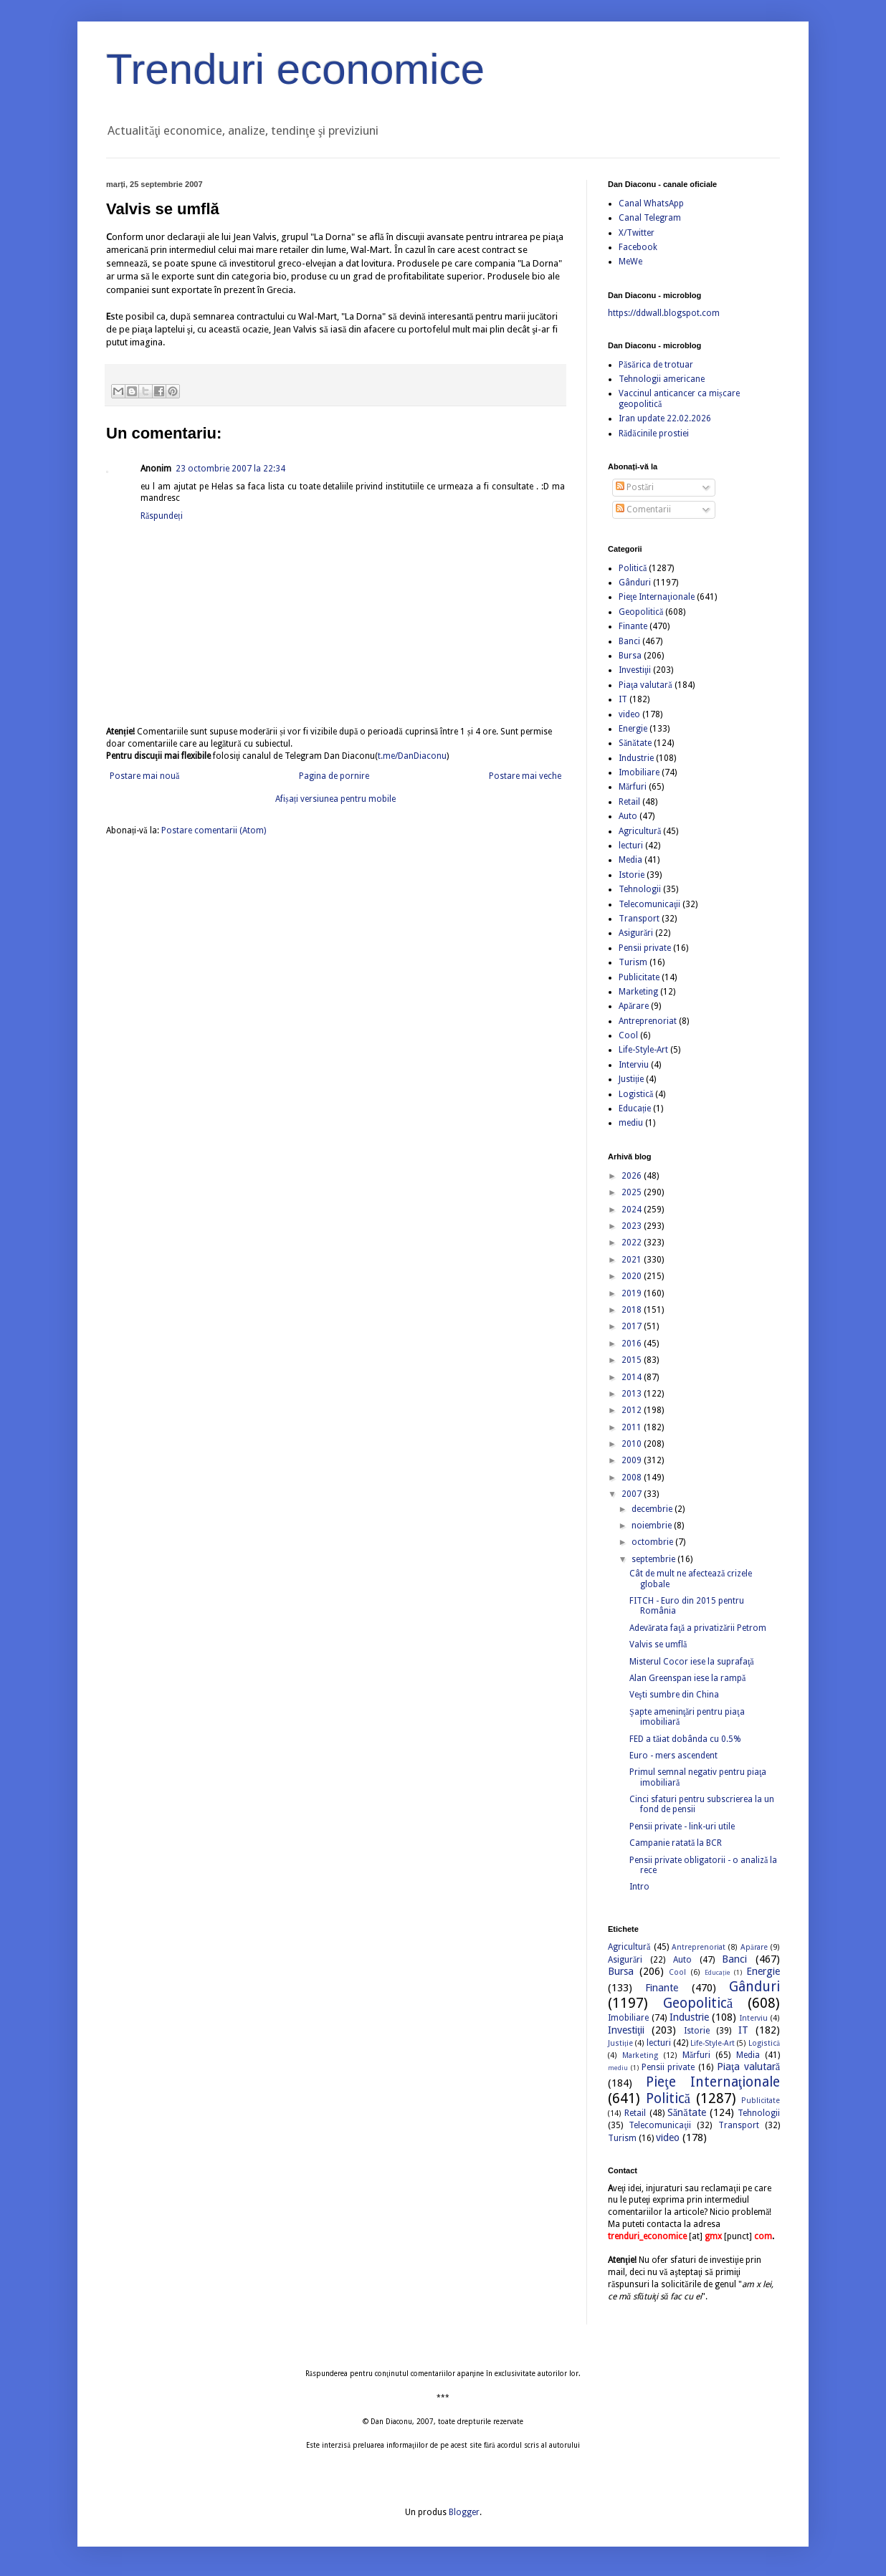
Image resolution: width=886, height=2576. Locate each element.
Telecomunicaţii (649, 904)
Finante (633, 626)
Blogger (464, 2512)
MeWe (630, 262)
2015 (632, 1360)
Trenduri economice (295, 69)
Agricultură (640, 831)
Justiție (631, 1079)
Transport (639, 919)
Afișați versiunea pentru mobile (335, 799)
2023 (632, 1226)
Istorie (631, 875)
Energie (633, 729)
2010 (632, 1444)
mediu (631, 1123)
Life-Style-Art (643, 1050)
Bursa (630, 656)
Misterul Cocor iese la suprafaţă (691, 1662)
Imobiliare (639, 772)
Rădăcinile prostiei (654, 433)
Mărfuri (633, 787)
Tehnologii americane (662, 379)
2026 (632, 1176)
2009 (632, 1460)
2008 (632, 1478)
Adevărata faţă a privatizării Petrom (697, 1628)
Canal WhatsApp (651, 203)
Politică (633, 568)
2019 (632, 1293)
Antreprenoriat (648, 1021)
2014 (632, 1377)
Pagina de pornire (334, 776)
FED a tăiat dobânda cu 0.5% (685, 1739)
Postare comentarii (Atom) (213, 830)
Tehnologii (640, 889)
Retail (629, 802)
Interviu (634, 1065)
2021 (632, 1260)
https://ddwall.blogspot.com (664, 313)
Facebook (638, 247)
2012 (632, 1410)
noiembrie (653, 1526)
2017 (632, 1326)
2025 (632, 1192)
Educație (635, 1108)
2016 (632, 1344)
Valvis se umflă (658, 1644)
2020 (632, 1276)
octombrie (653, 1542)
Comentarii (643, 509)
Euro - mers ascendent (673, 1756)
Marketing (638, 992)
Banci (629, 641)
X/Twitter (636, 233)
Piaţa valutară (645, 685)
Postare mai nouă (144, 776)
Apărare (634, 1006)
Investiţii (635, 670)
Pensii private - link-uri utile (682, 1826)
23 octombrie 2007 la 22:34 (230, 469)
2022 (632, 1242)
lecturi (631, 846)
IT (623, 699)
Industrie (636, 758)
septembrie (654, 1559)
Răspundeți (161, 516)
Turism (633, 962)
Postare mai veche (525, 776)
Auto (628, 816)
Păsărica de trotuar (656, 365)
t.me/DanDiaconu (412, 756)
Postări (635, 487)
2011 (632, 1427)
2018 (632, 1310)
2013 (632, 1394)
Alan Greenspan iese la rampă (687, 1678)
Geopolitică (641, 612)
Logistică (636, 1094)
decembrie (653, 1509)
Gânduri (635, 583)
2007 (632, 1494)
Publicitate (639, 977)
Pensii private (645, 948)
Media (630, 860)
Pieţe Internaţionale (657, 597)
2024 (632, 1210)
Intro (639, 1887)
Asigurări (636, 933)
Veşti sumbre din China (674, 1695)
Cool (628, 1035)
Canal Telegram (650, 218)
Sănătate (635, 743)
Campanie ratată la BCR (675, 1843)
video (629, 714)
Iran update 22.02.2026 (665, 418)
